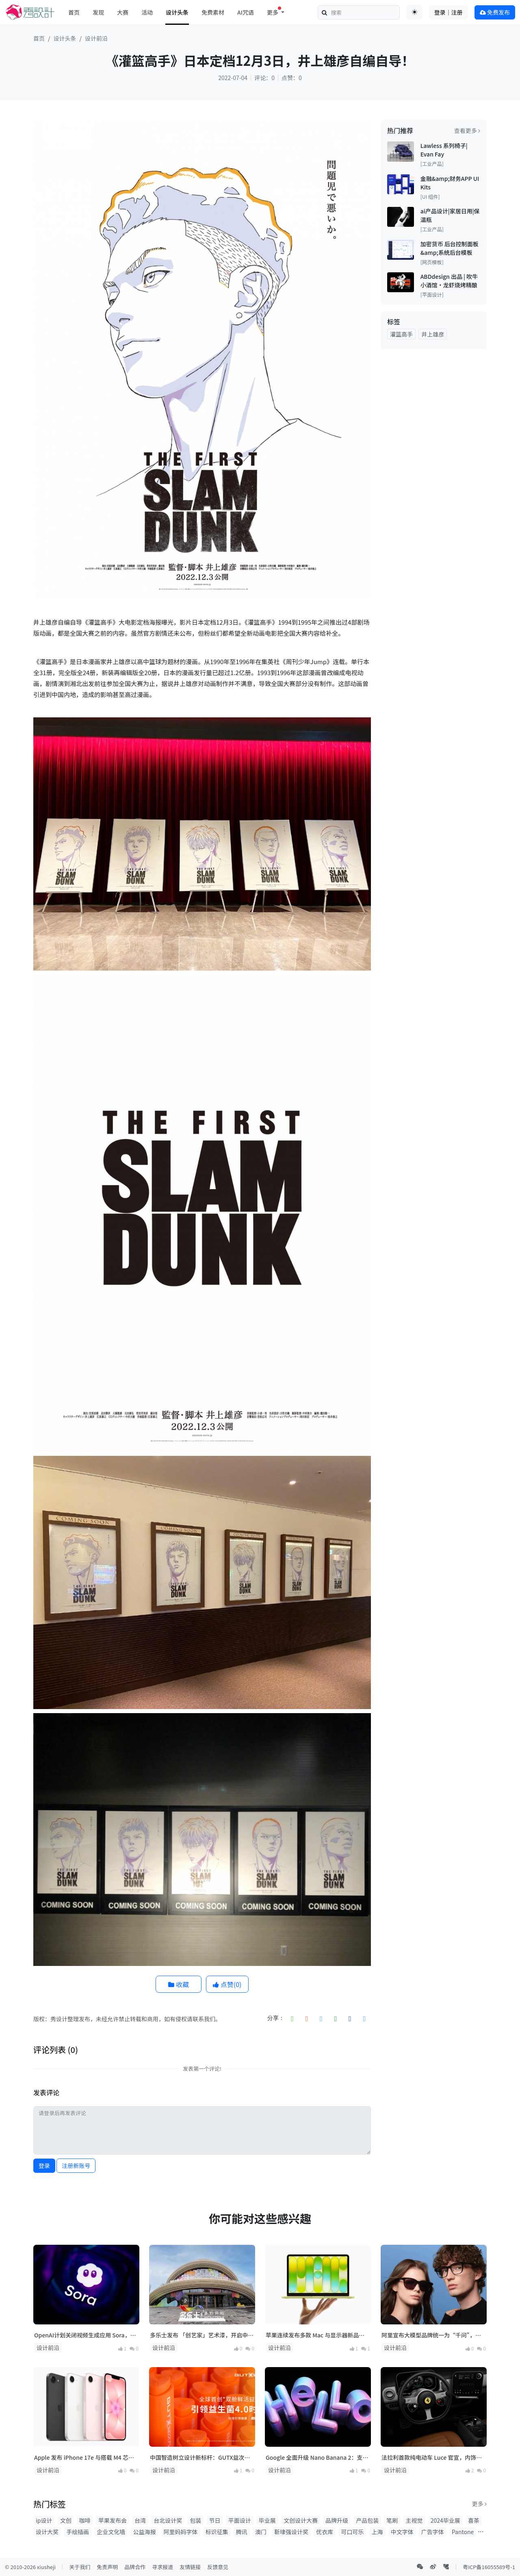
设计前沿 (96, 38)
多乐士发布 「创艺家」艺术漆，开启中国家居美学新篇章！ (202, 2335)
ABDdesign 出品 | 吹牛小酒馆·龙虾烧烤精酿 (449, 280)
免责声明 (107, 2567)
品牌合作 (134, 2567)
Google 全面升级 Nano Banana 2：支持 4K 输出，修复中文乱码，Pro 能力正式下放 (318, 2457)
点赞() (227, 1984)
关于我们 (79, 2567)
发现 (98, 12)
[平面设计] (432, 294)
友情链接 (190, 2567)
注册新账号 (76, 2165)
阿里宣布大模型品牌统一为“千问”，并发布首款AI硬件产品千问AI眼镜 (431, 2335)
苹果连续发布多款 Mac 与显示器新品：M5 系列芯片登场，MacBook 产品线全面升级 (317, 2335)
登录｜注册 (448, 12)
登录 (44, 2165)
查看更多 (467, 130)
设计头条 (177, 12)
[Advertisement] (434, 477)
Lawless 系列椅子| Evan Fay (444, 149)
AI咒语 (245, 12)
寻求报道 (162, 2567)
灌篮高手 (401, 334)
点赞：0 (292, 78)
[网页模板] (432, 262)
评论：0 (264, 78)
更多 (479, 2504)
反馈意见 (217, 2567)
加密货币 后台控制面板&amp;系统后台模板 (449, 248)
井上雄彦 (432, 334)
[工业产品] (432, 163)
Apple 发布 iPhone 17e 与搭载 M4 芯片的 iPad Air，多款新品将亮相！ (84, 2457)
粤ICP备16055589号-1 (489, 2567)
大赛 (122, 12)
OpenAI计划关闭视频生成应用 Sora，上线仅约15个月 (85, 2335)
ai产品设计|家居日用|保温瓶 (450, 215)
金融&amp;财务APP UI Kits (449, 182)
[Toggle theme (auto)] (414, 12)
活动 (147, 12)
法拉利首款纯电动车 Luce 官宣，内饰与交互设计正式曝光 (431, 2457)
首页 (74, 12)
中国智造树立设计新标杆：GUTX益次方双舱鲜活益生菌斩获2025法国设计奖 (200, 2457)
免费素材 (213, 12)
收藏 (178, 1984)
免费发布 (495, 12)
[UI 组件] (430, 196)
